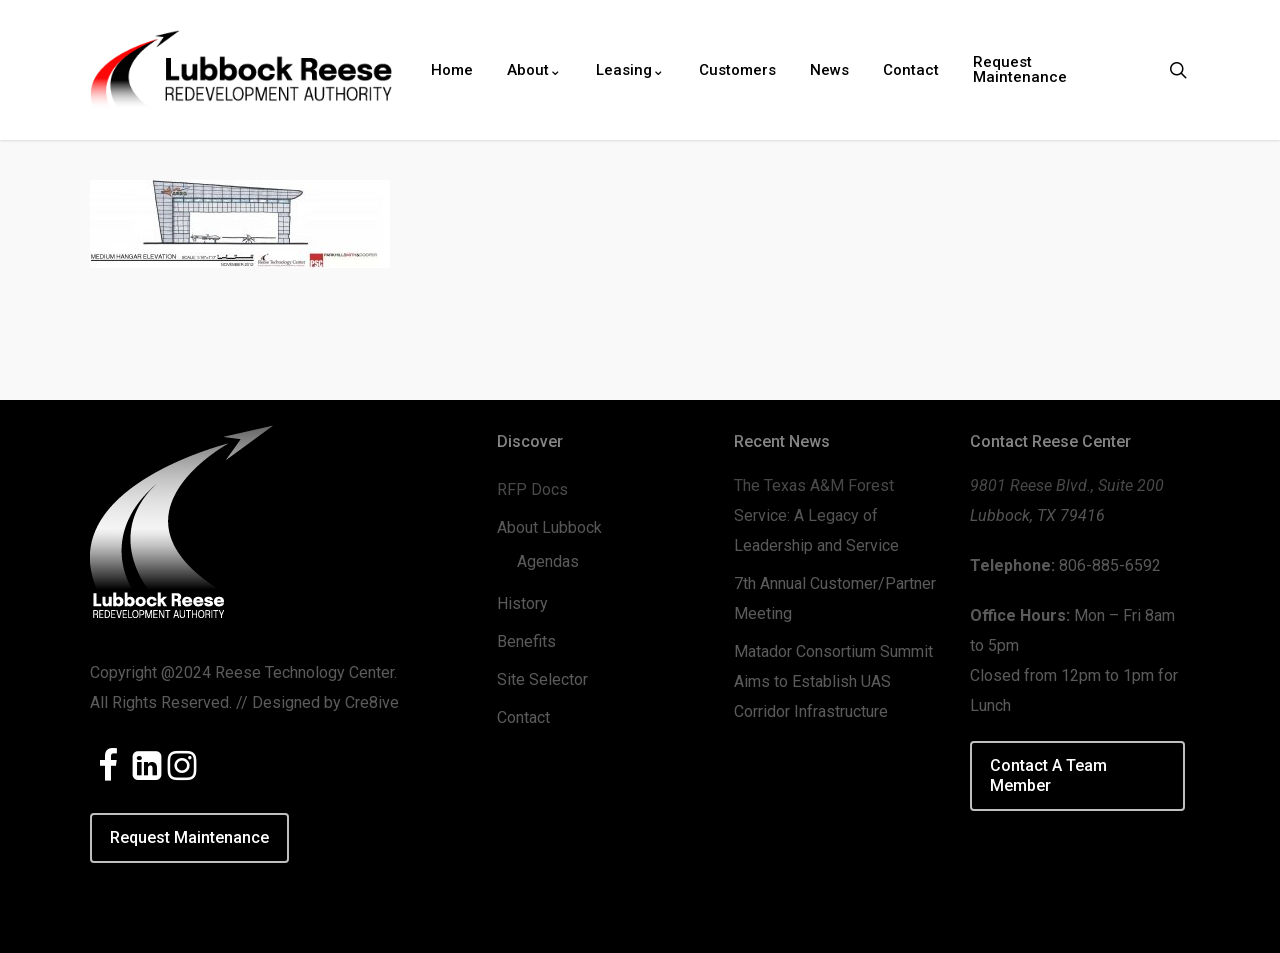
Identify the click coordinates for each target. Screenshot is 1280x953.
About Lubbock (549, 527)
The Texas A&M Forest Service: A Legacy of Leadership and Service (816, 515)
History (522, 603)
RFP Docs (532, 489)
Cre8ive (372, 702)
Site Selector (542, 679)
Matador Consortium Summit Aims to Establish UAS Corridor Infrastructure (833, 681)
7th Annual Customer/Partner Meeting (835, 598)
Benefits (526, 641)
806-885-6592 (1110, 565)
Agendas (548, 561)
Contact (523, 717)
